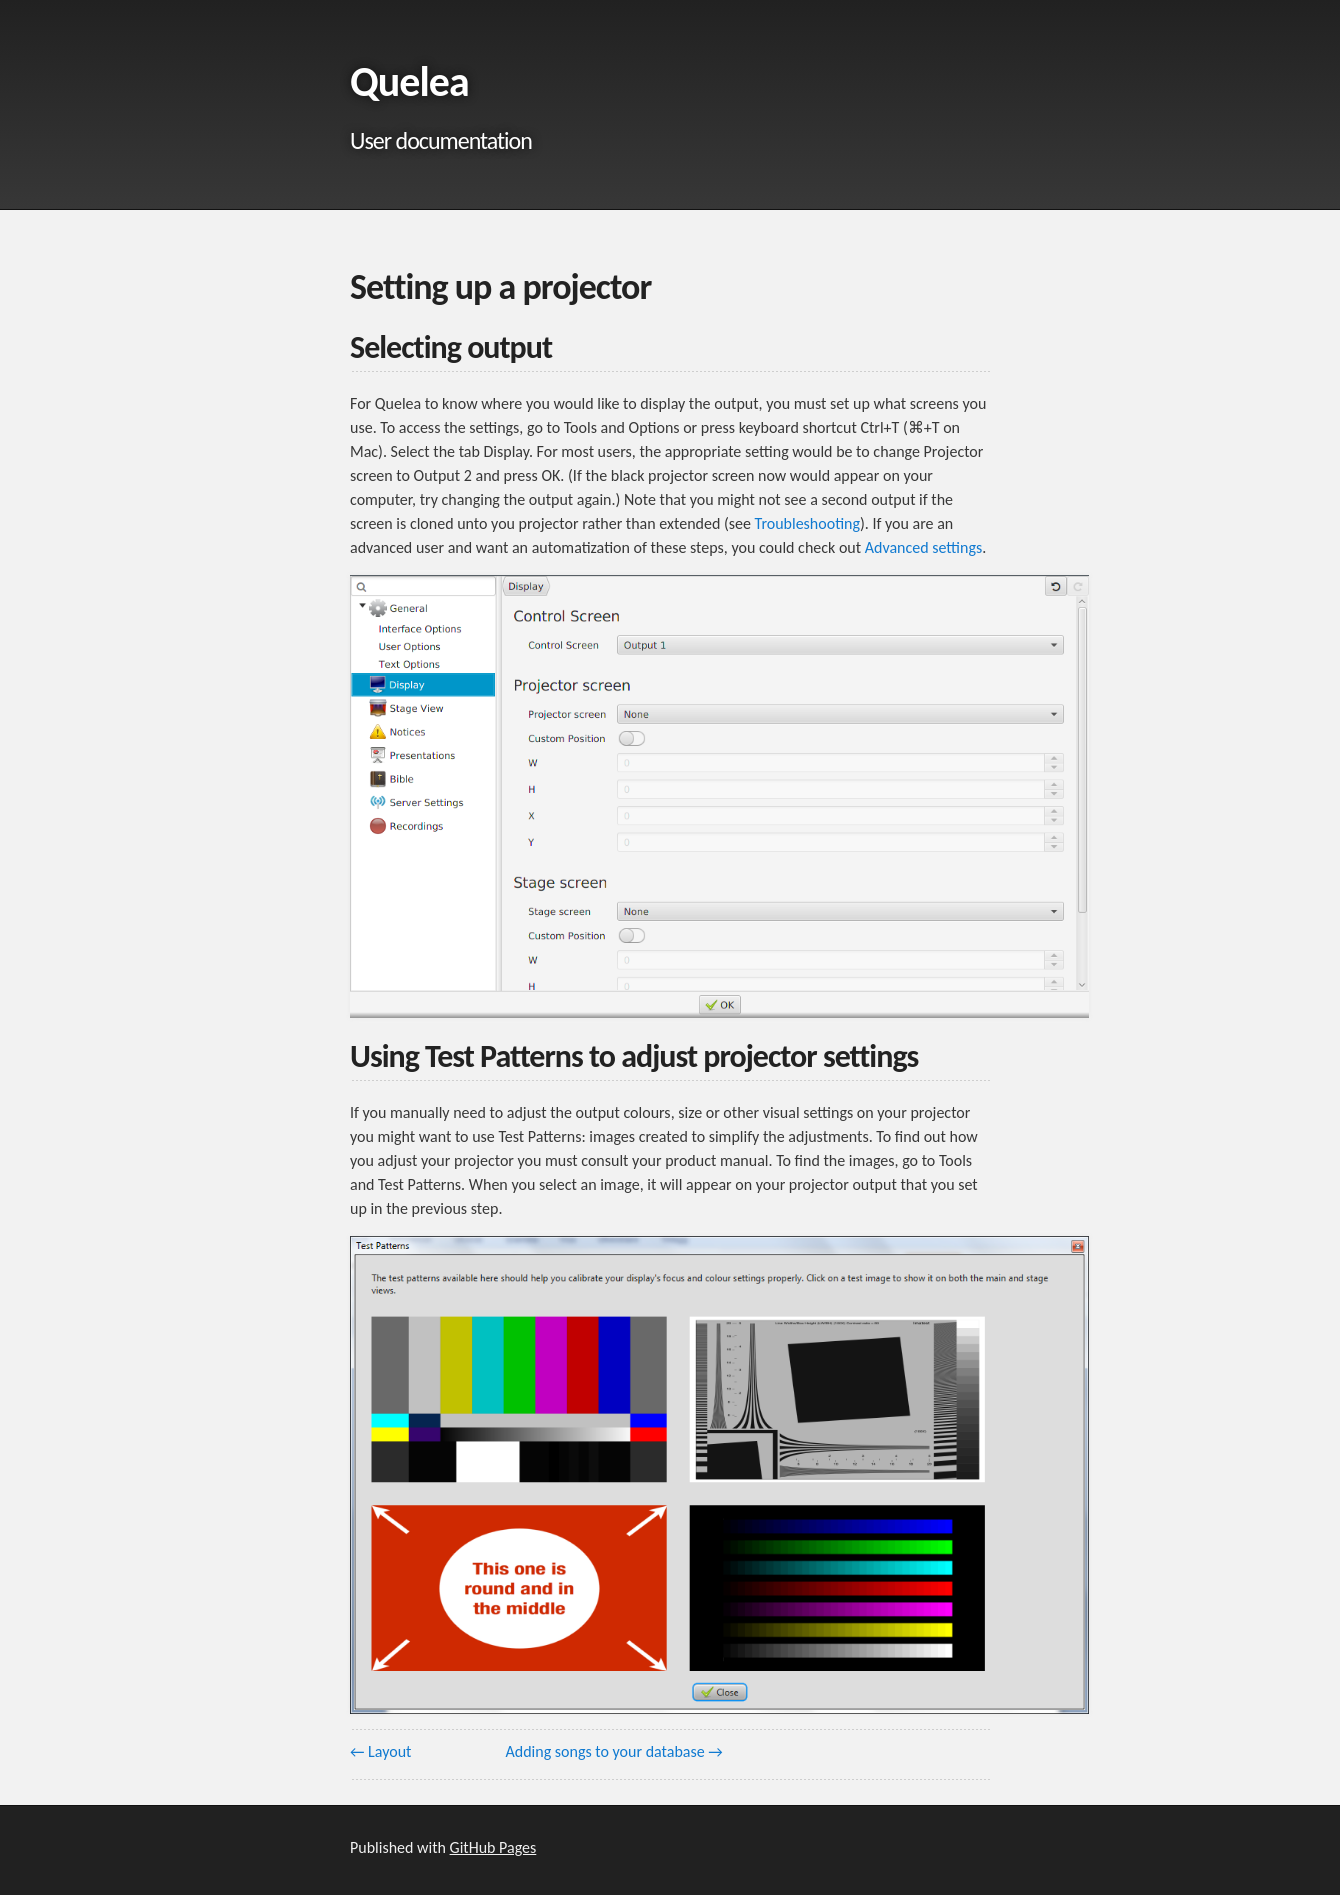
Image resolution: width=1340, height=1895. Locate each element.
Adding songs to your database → (614, 1751)
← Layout (380, 1751)
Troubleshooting (807, 523)
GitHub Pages (493, 1847)
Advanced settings (924, 547)
